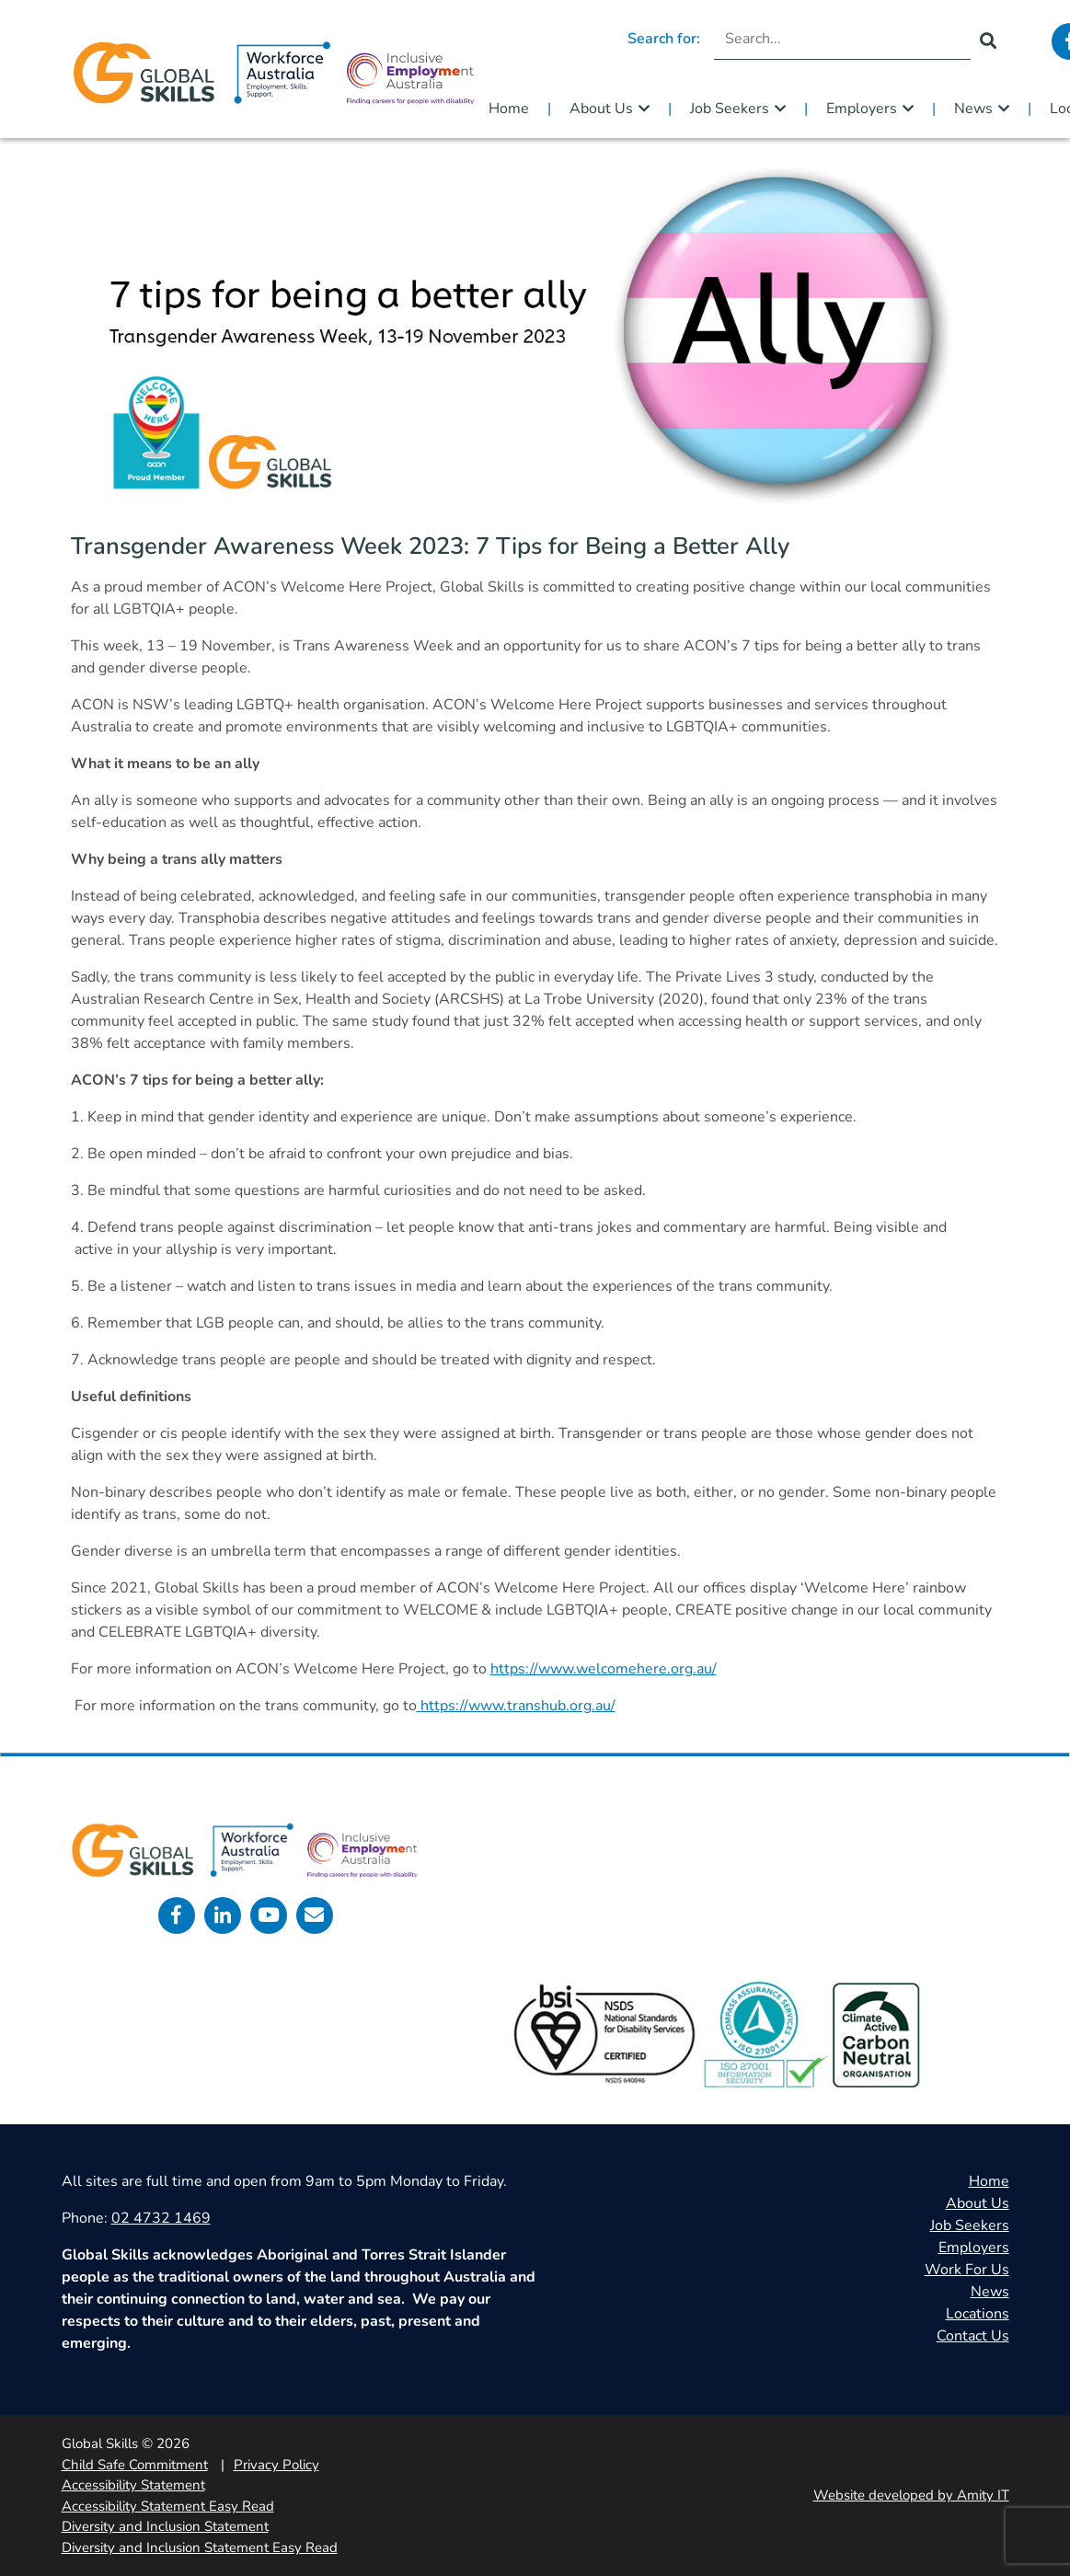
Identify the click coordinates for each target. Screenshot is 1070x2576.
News (973, 108)
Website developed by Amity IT (911, 2495)
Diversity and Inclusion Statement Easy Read (200, 2547)
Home (509, 108)
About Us (601, 108)
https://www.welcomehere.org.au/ (603, 1669)
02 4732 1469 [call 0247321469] (161, 2218)
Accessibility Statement (133, 2485)
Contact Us (973, 2336)
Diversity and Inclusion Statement (165, 2526)
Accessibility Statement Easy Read (168, 2506)
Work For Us (967, 2270)
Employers (861, 108)
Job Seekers (729, 108)
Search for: (663, 39)
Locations (977, 2314)
